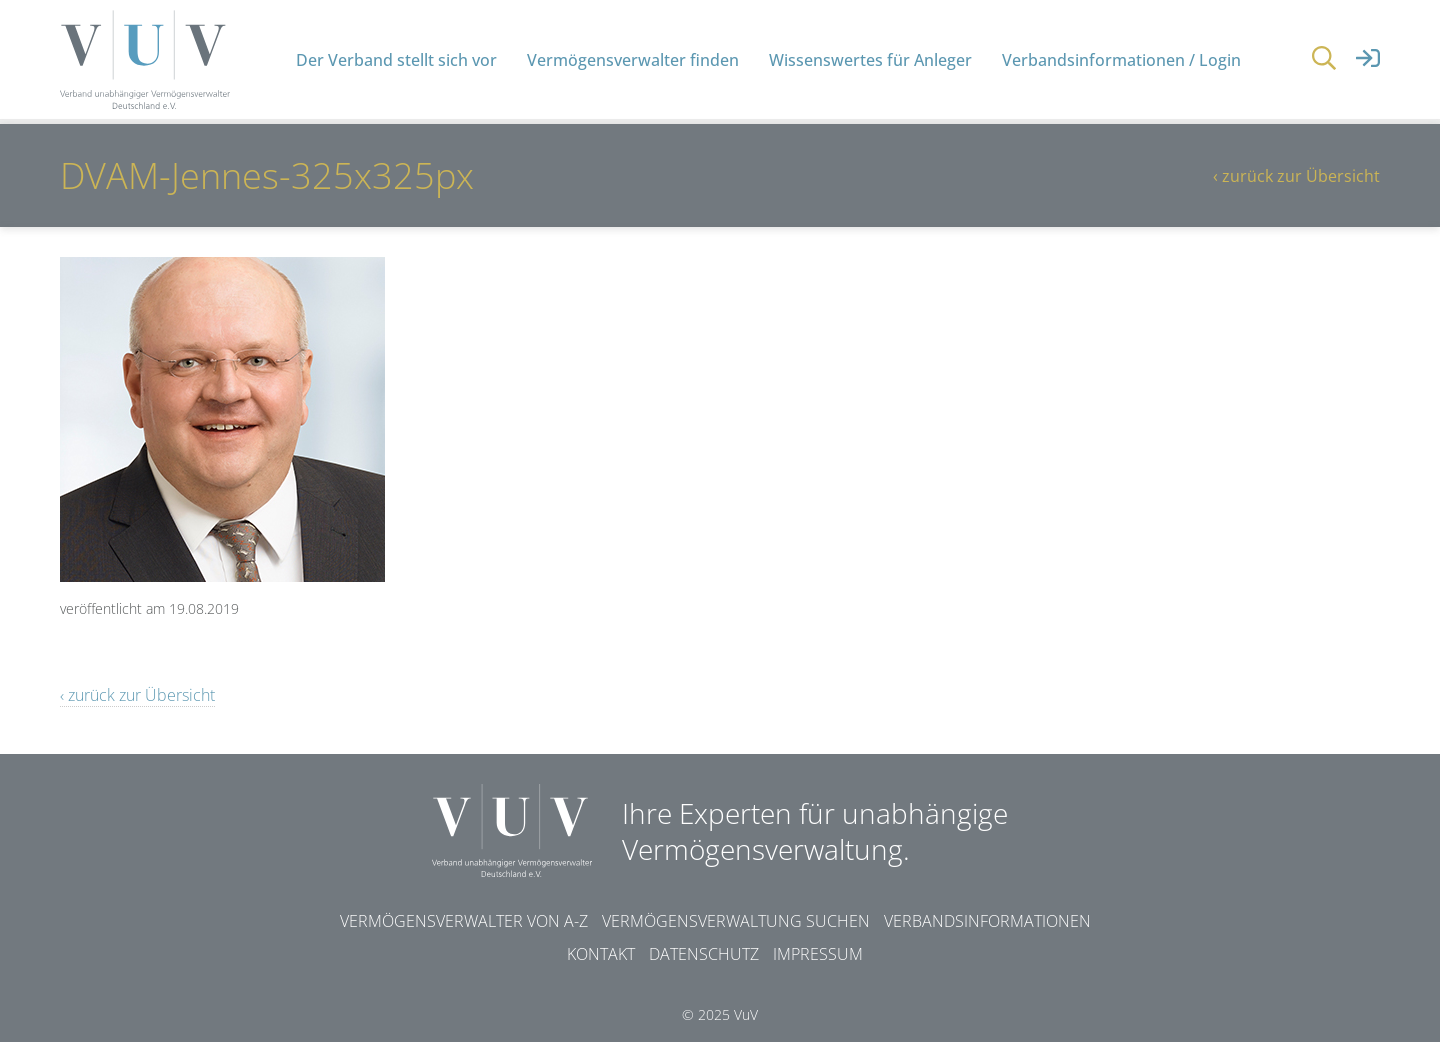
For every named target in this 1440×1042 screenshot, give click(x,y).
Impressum (818, 954)
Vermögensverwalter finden (633, 60)
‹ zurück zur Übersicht (1296, 176)
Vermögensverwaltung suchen (736, 921)
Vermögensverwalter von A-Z (464, 921)
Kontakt (601, 954)
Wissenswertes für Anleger (870, 60)
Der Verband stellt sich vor (396, 60)
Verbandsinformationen (987, 921)
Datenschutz (704, 954)
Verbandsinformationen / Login (1121, 60)
